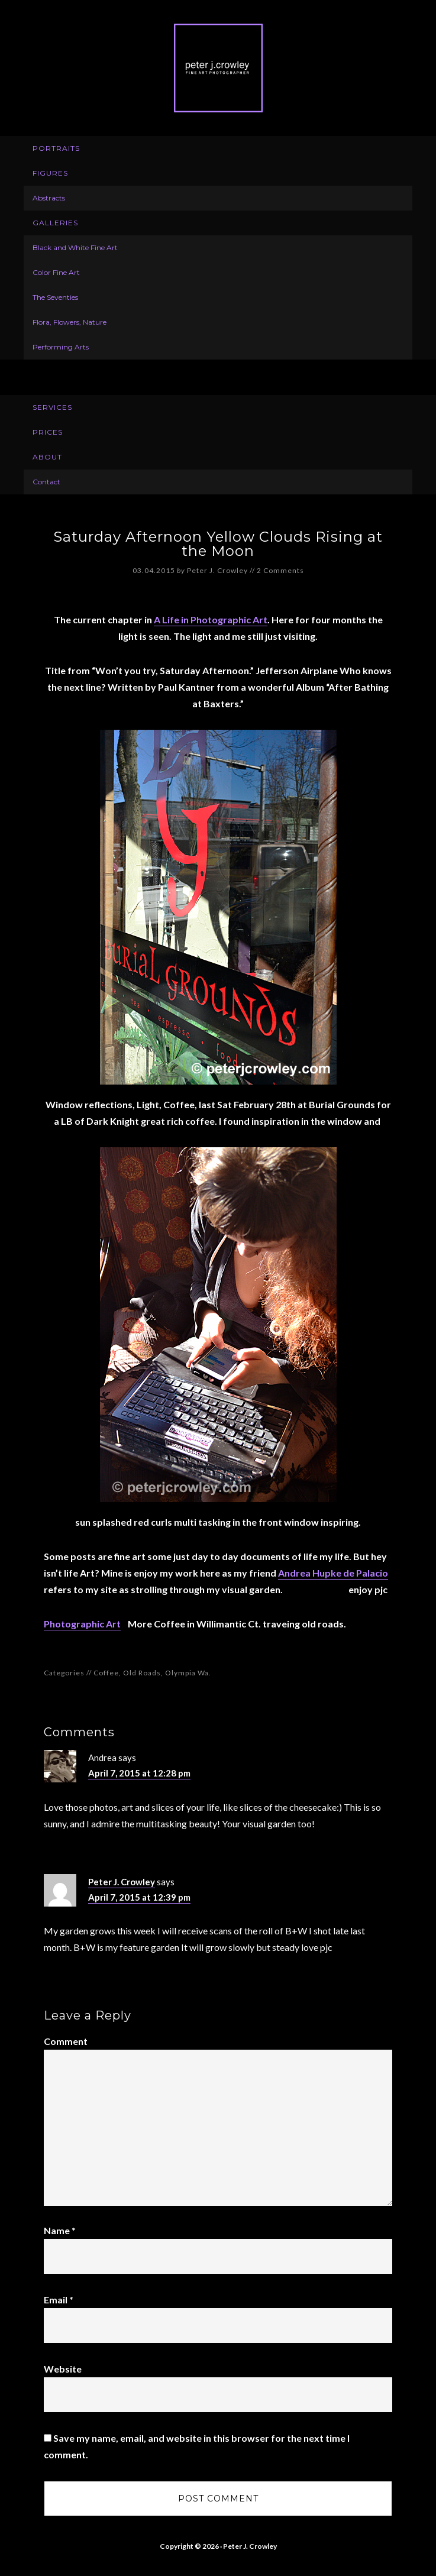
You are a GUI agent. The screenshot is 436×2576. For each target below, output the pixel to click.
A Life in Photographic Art (210, 619)
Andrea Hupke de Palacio (333, 1572)
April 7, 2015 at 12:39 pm (139, 1897)
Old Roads (142, 1672)
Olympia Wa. (188, 1672)
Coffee (106, 1672)
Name (60, 2230)
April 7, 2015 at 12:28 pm (139, 1773)
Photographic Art (82, 1623)
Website (63, 2368)
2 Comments (280, 570)
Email (58, 2299)
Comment (66, 2041)
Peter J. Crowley (218, 68)
